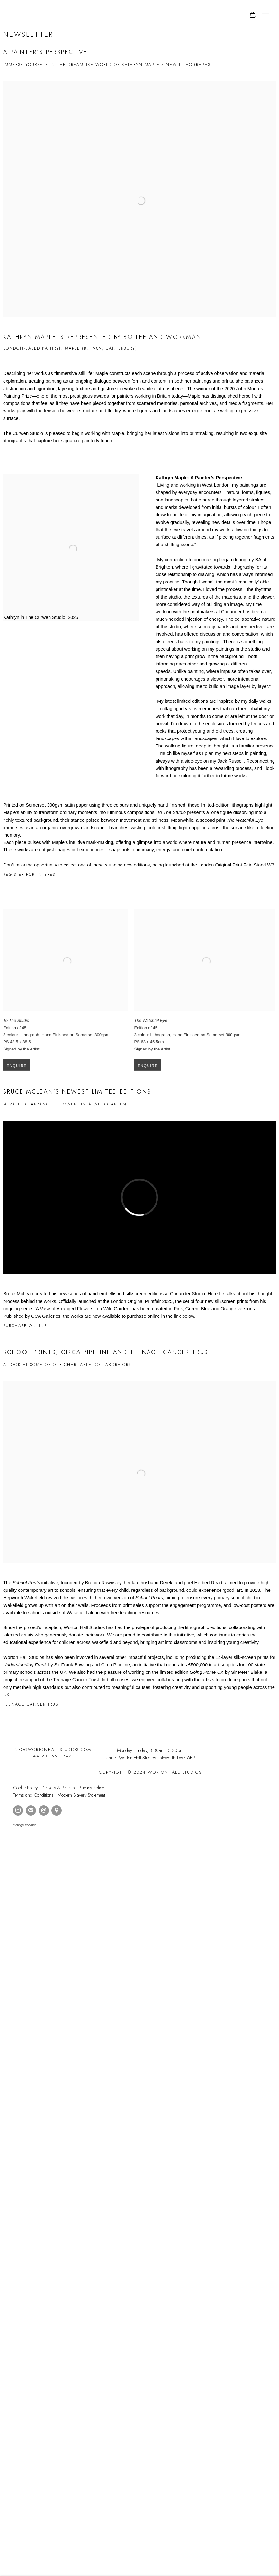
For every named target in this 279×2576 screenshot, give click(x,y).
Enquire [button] (17, 1076)
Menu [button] (264, 15)
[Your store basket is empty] (252, 15)
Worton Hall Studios (16, 15)
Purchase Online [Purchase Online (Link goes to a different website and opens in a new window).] (25, 1326)
